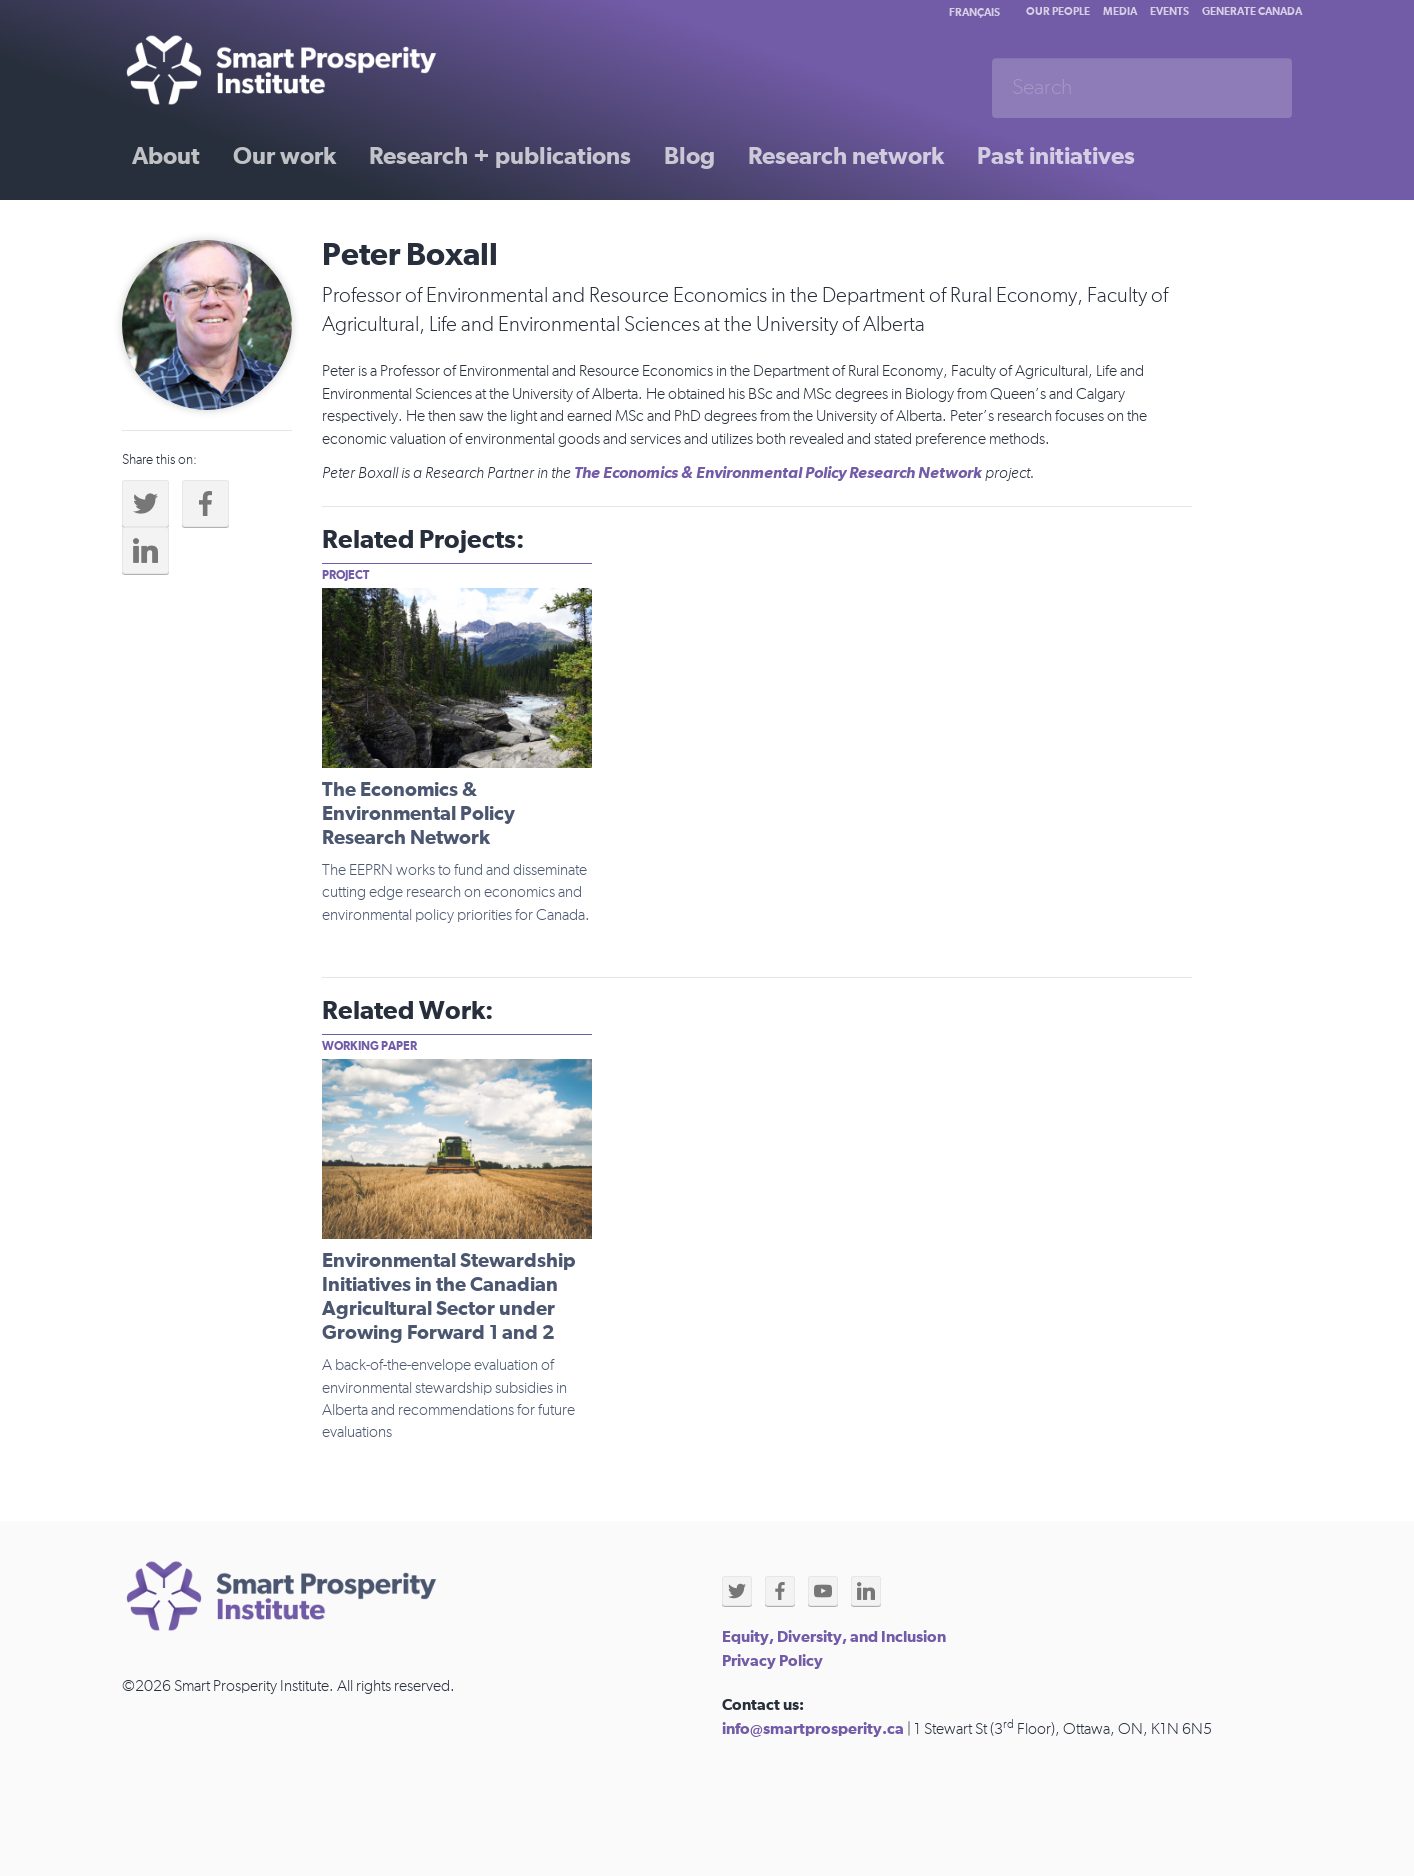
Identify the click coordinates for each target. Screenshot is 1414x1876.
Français (974, 12)
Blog (689, 157)
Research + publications (500, 157)
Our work (284, 157)
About (166, 157)
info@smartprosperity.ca (813, 1729)
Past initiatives (1056, 157)
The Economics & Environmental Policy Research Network (778, 473)
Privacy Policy (772, 1661)
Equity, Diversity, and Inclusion (834, 1637)
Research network (846, 157)
